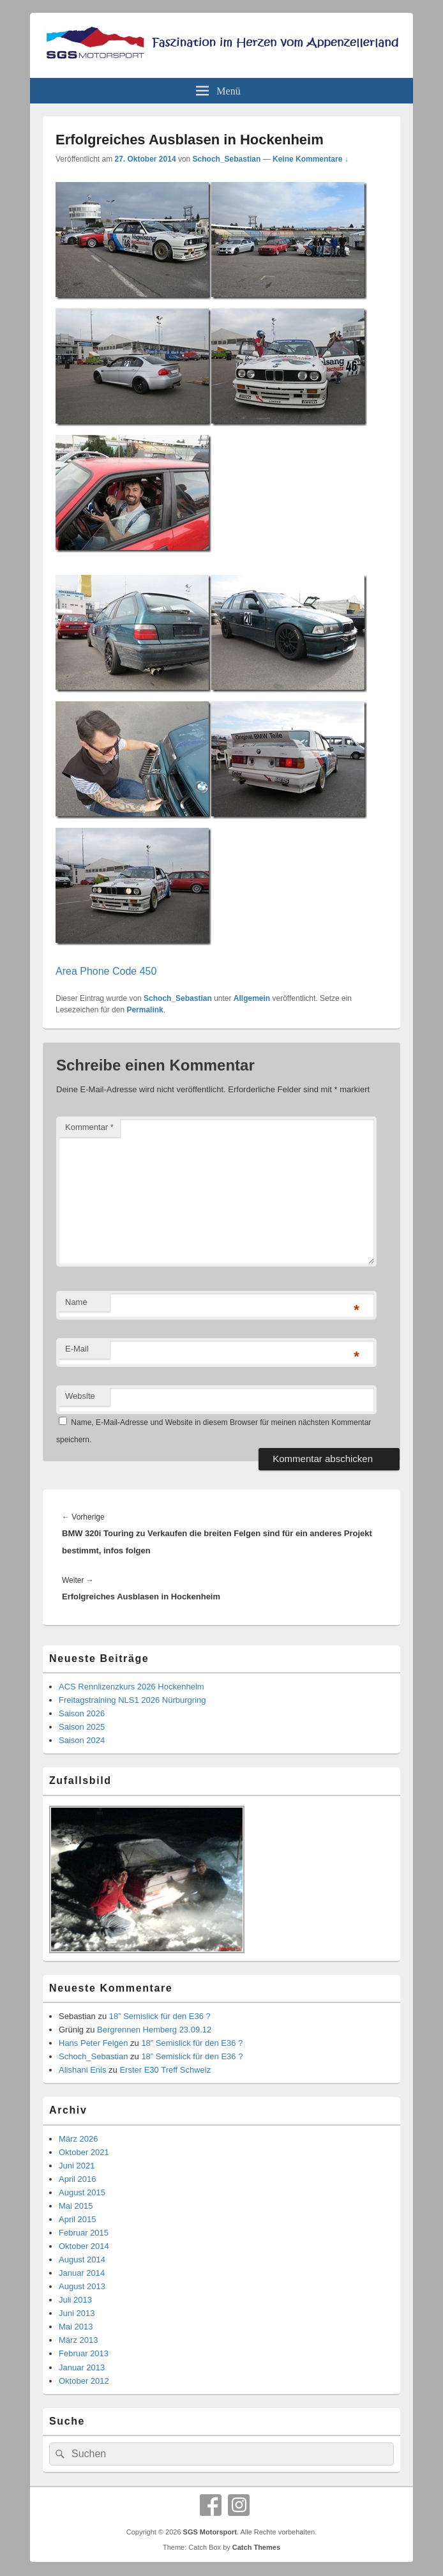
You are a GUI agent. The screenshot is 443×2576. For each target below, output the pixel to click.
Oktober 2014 (84, 2246)
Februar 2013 (84, 2353)
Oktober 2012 (84, 2381)
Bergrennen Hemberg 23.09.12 (154, 2029)
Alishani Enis (82, 2070)
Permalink (144, 1009)
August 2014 (82, 2259)
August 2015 (82, 2192)
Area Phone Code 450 (106, 971)
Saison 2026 (82, 1713)
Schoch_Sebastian (227, 159)
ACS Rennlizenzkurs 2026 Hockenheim (131, 1686)
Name (76, 1302)
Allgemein (252, 998)
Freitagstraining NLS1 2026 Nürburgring (132, 1700)
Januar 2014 (82, 2273)
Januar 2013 (82, 2367)
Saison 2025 (82, 1727)
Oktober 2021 (84, 2152)
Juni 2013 (76, 2313)
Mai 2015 (76, 2206)
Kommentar (89, 1127)
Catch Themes (256, 2547)
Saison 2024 (82, 1740)
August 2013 (82, 2286)
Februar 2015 (84, 2232)
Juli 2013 (75, 2300)
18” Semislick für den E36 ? (160, 2016)
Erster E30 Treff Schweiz (165, 2070)
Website (80, 1396)
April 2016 (77, 2179)
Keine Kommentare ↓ (311, 159)
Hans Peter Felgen (93, 2043)
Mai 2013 (76, 2326)
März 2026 (78, 2139)
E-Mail (77, 1348)
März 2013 (78, 2340)
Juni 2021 (76, 2165)
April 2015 (77, 2219)
